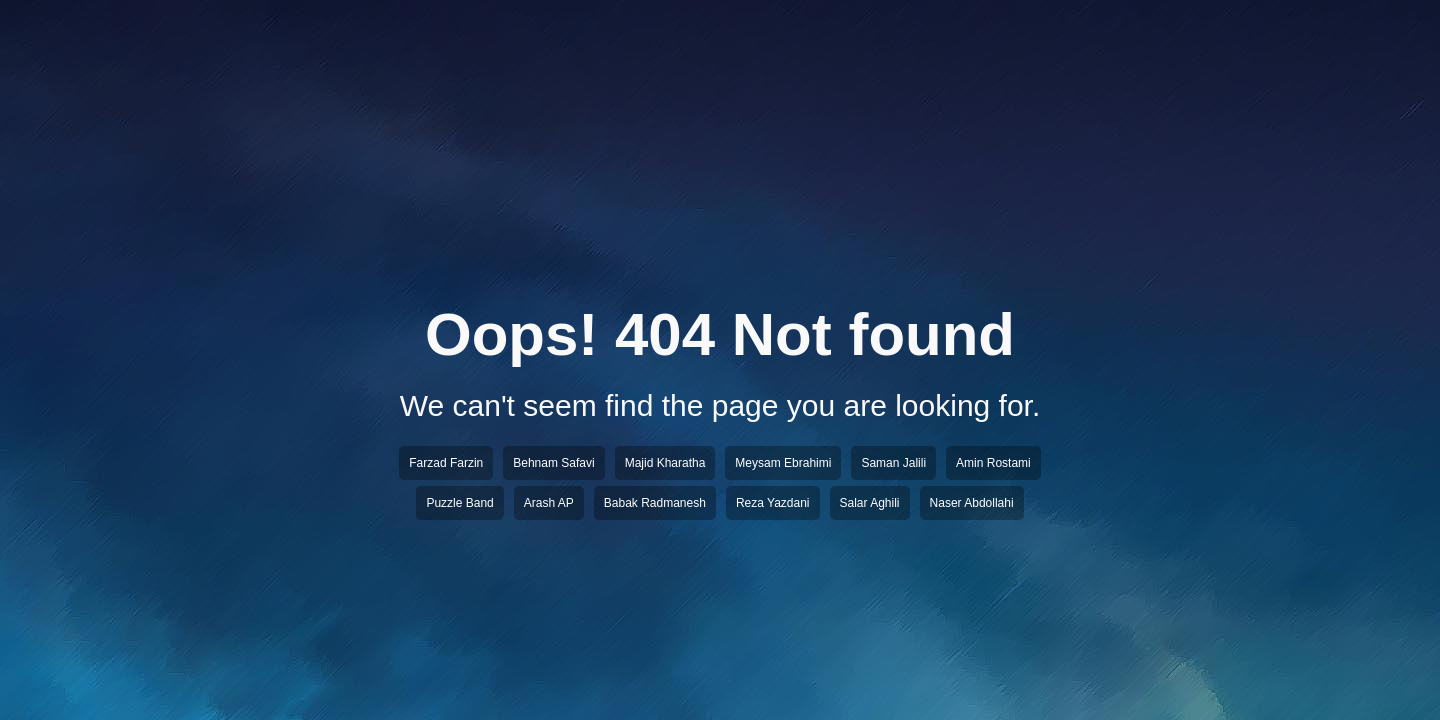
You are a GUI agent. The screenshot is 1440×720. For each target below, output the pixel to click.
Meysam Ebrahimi (783, 463)
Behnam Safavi (553, 463)
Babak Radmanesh (655, 503)
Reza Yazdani (773, 503)
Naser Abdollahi (972, 503)
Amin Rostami (993, 463)
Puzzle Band (459, 503)
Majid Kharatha (665, 463)
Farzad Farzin (446, 463)
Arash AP (549, 503)
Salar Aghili (870, 503)
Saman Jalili (893, 463)
